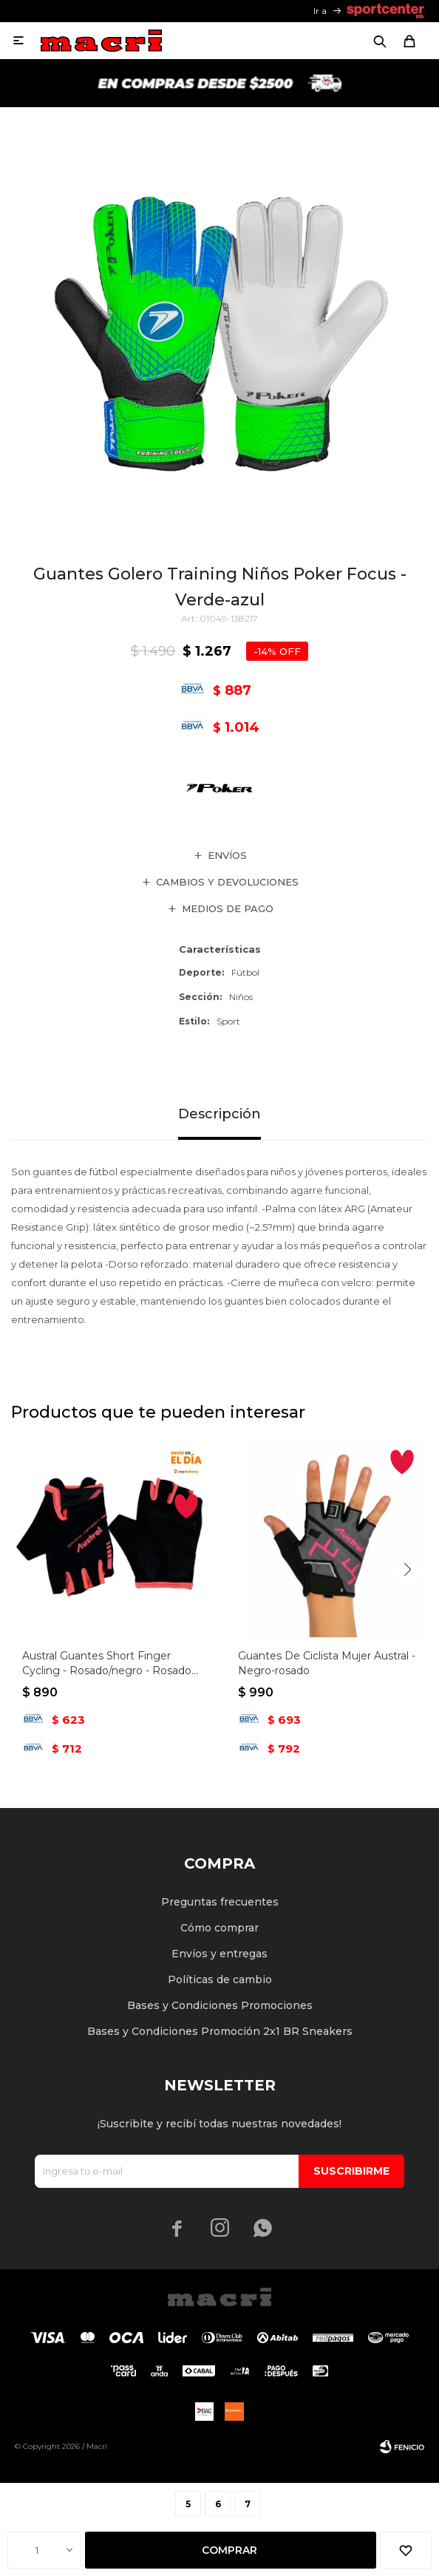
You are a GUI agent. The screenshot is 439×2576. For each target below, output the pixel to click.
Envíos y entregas (219, 1953)
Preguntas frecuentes (220, 1902)
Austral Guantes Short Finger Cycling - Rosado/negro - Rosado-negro (108, 1663)
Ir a (320, 10)
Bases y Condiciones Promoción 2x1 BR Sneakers (220, 2031)
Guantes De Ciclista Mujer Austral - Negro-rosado (326, 1663)
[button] (408, 1570)
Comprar (229, 2550)
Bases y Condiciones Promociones (220, 2005)
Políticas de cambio (220, 1979)
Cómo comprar (219, 1927)
